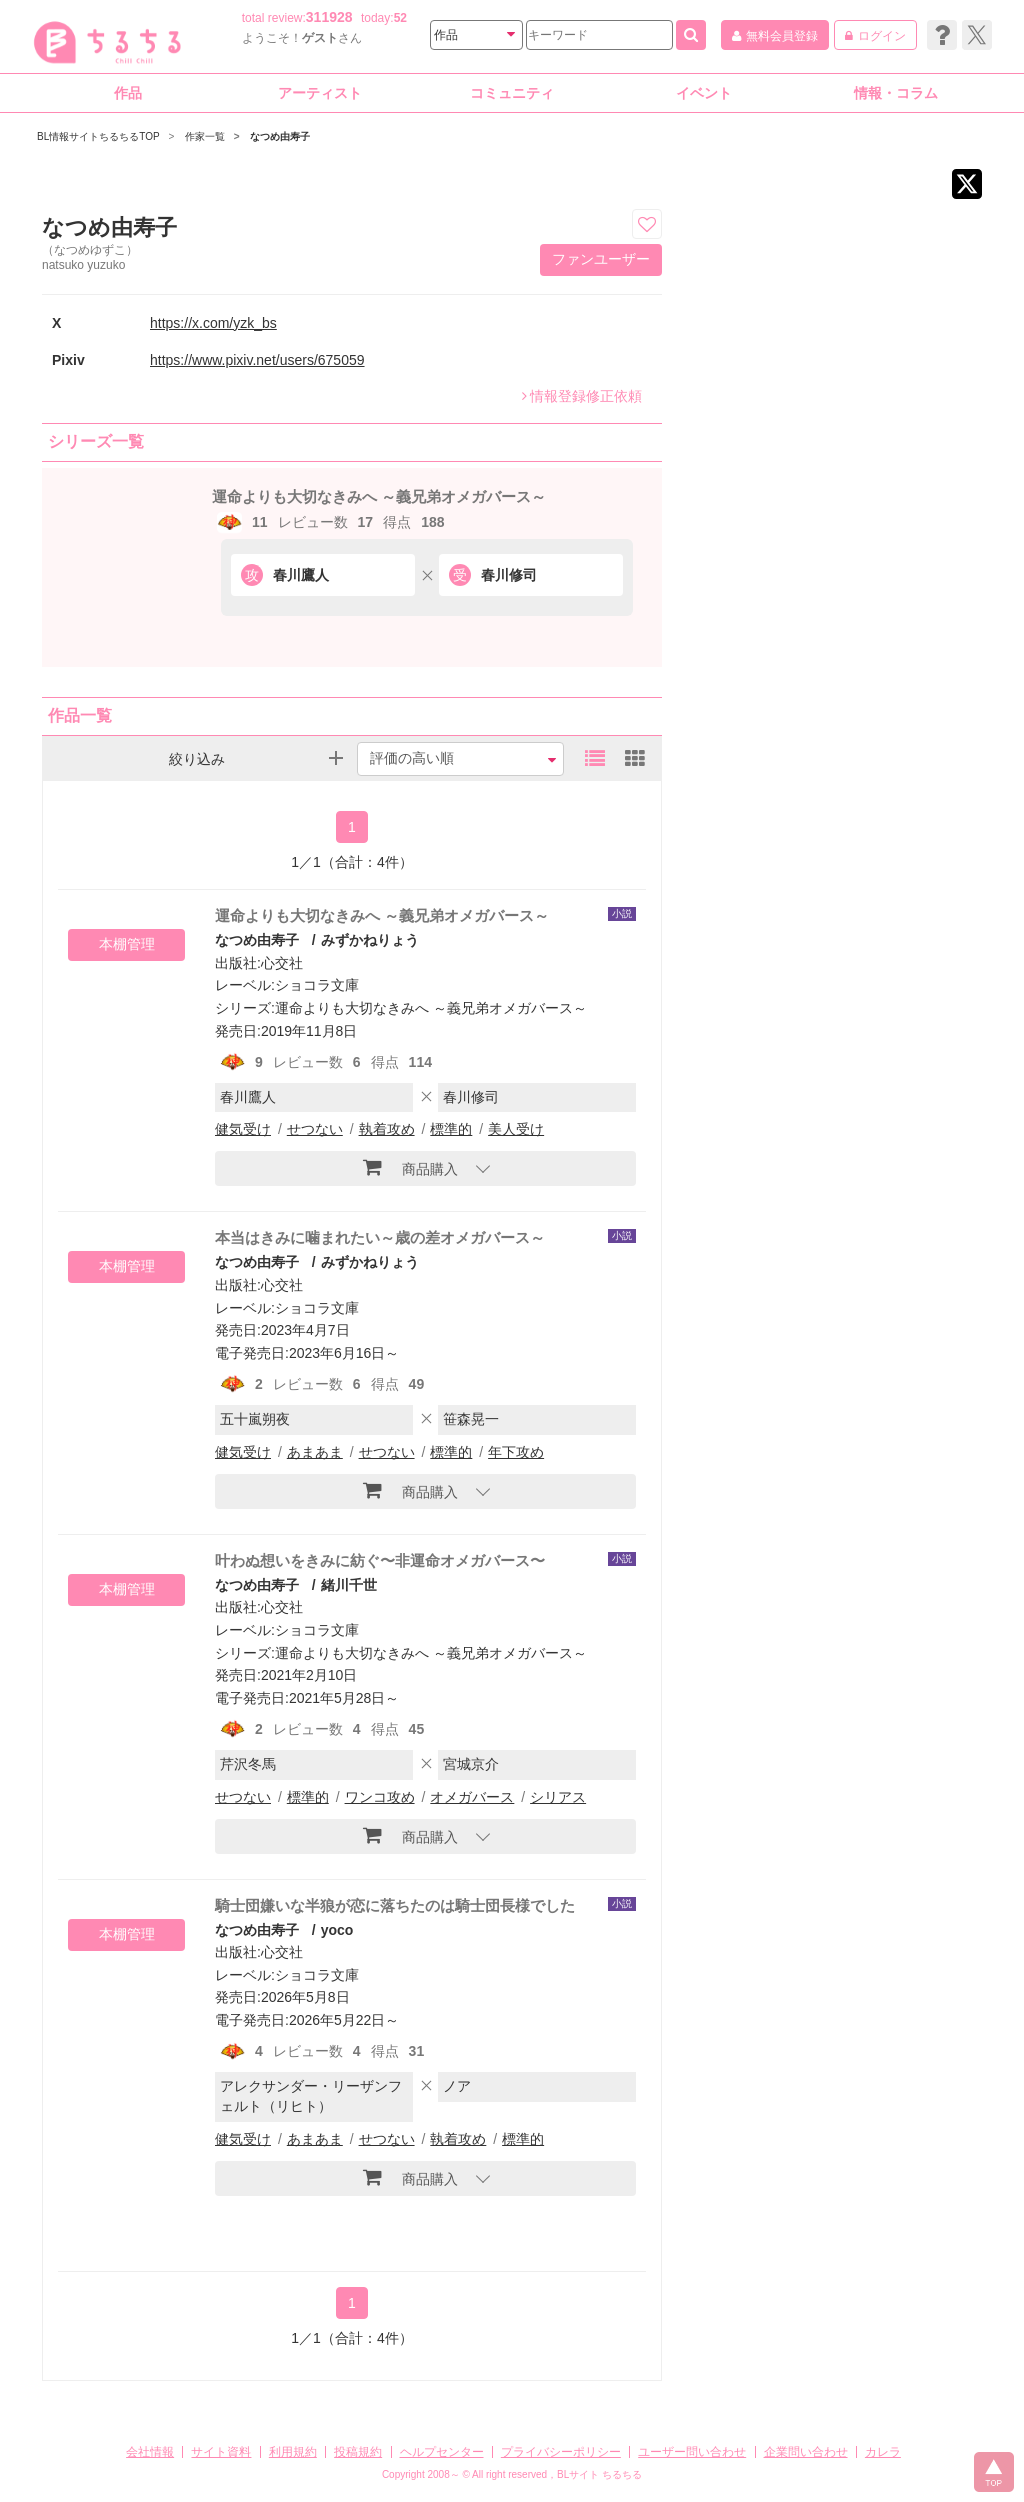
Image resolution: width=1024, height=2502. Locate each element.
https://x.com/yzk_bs (213, 323)
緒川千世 (349, 1585)
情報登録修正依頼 (582, 396)
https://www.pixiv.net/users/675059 (257, 360)
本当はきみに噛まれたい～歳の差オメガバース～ (380, 1237)
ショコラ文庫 (317, 985)
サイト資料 (221, 2452)
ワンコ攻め (380, 1797)
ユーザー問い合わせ (692, 2452)
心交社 (282, 963)
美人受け (516, 1129)
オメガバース (472, 1797)
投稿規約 (358, 2452)
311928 (329, 17)
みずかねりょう (370, 940)
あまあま (315, 1452)
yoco (337, 1930)
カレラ (883, 2452)
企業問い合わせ (806, 2452)
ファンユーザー (601, 259)
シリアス (558, 1797)
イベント (704, 93)
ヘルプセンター (442, 2452)
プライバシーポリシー (561, 2452)
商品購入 (410, 1167)
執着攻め (387, 1129)
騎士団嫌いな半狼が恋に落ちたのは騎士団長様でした (395, 1905)
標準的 (451, 1129)
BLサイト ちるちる (599, 2474)
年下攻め (516, 1452)
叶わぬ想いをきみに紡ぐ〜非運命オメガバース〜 (380, 1560)
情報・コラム (896, 93)
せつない (315, 1129)
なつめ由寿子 (257, 940)
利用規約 (293, 2452)
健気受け (243, 1129)
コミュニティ (512, 93)
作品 (128, 93)
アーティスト (320, 93)
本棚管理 (127, 944)
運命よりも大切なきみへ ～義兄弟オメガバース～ (379, 496)
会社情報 (150, 2452)
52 (400, 18)
